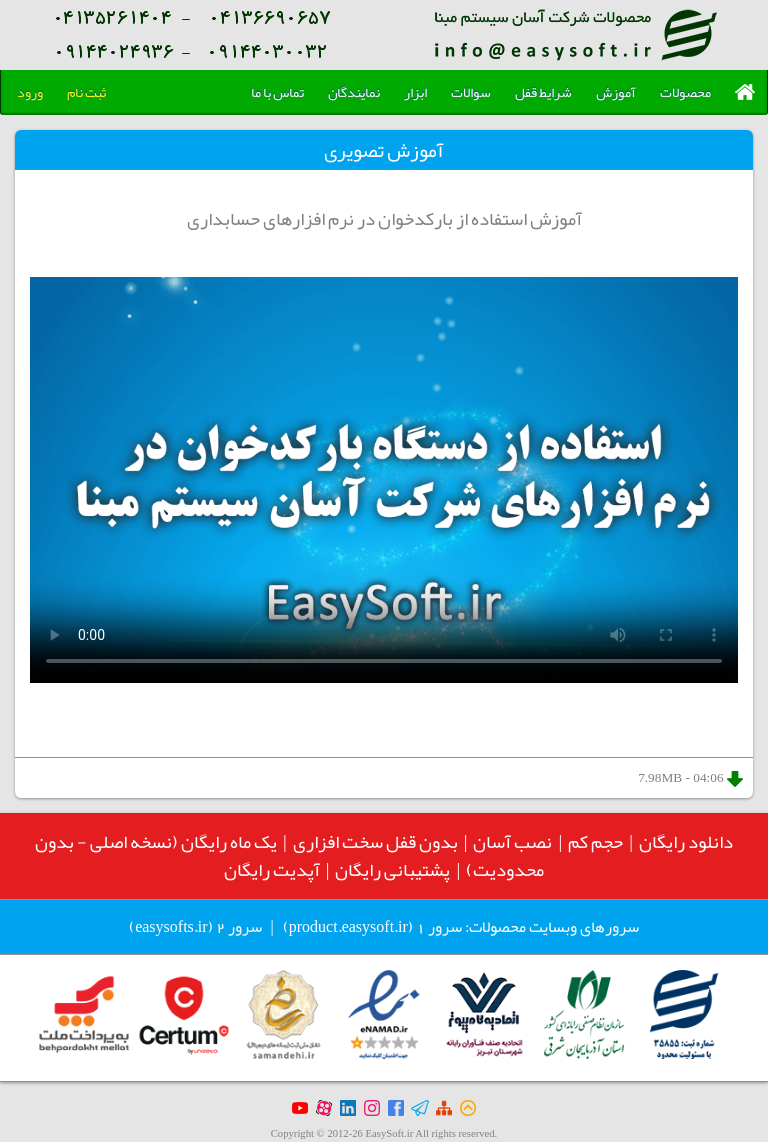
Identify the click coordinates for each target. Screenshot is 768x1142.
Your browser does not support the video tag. (384, 480)
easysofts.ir (171, 927)
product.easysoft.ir (348, 927)
